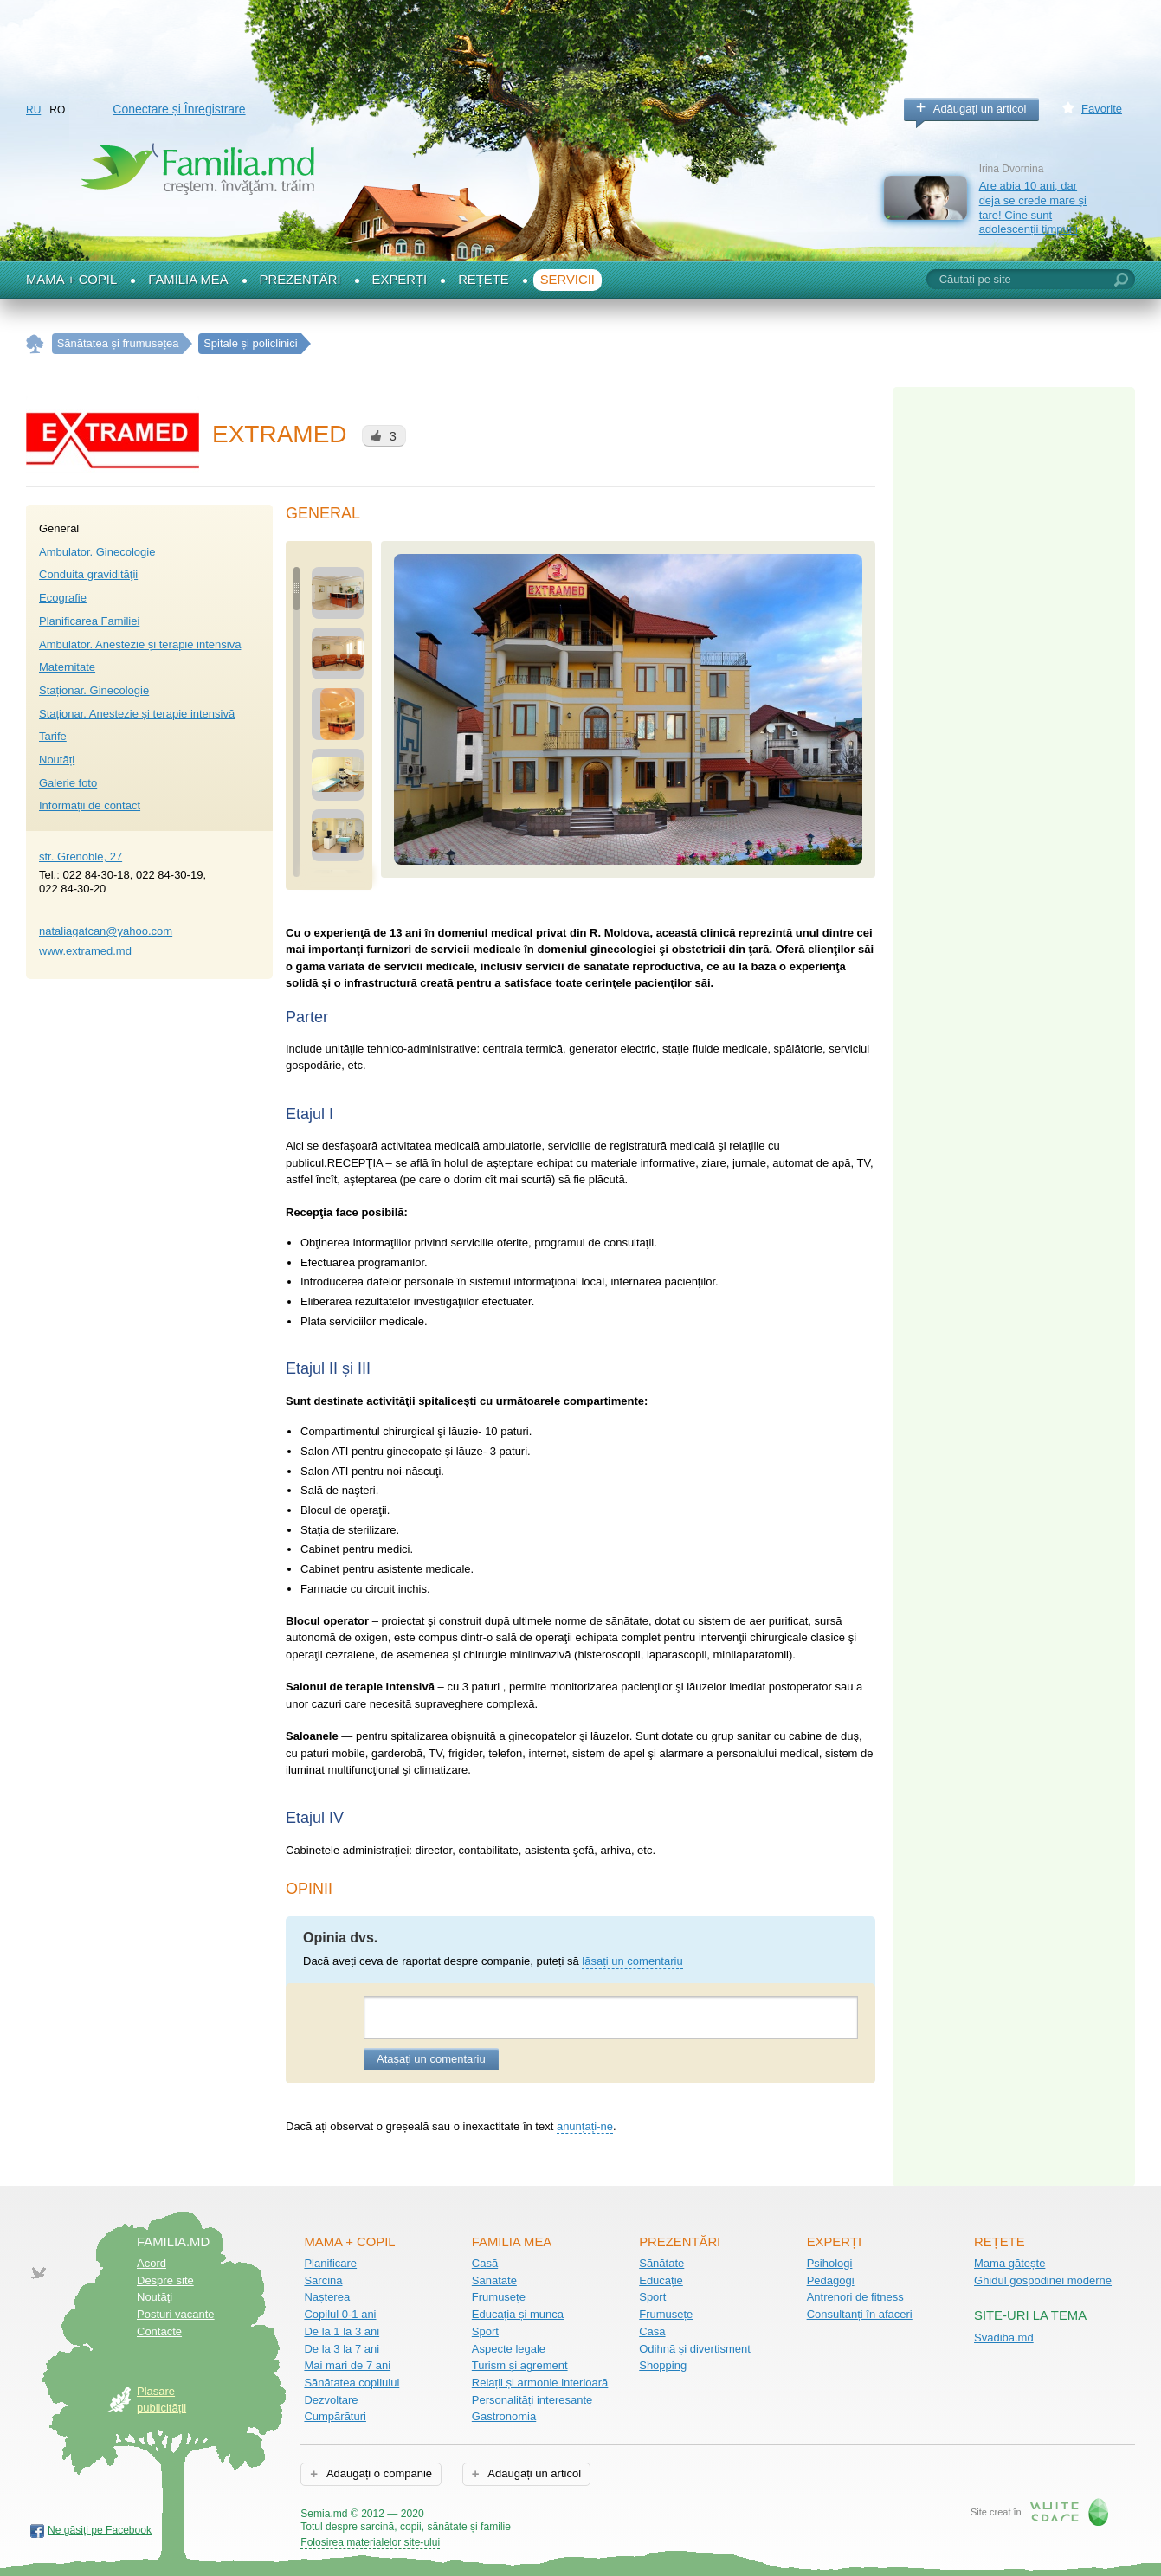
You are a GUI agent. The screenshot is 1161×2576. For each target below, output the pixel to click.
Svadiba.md (1004, 2337)
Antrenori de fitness (855, 2296)
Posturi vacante (176, 2314)
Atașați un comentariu (431, 2058)
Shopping (663, 2365)
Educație (661, 2280)
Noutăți (56, 759)
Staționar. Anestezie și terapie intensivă (137, 713)
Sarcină (323, 2280)
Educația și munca (518, 2314)
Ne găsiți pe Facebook (100, 2530)
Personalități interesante (532, 2399)
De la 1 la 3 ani (341, 2331)
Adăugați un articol (980, 108)
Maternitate (67, 666)
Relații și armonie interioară (540, 2382)
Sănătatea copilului (351, 2382)
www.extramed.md (85, 950)
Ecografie (63, 597)
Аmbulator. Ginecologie (97, 551)
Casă (485, 2263)
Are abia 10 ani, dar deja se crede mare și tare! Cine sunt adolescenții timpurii (1033, 207)
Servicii (567, 280)
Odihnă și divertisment (695, 2348)
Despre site (165, 2280)
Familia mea (188, 280)
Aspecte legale (508, 2348)
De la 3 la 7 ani (341, 2348)
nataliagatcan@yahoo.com (105, 930)
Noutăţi (154, 2296)
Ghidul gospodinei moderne (1043, 2280)
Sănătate (494, 2280)
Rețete (483, 280)
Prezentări (300, 280)
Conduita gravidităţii (88, 574)
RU (33, 110)
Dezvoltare (331, 2399)
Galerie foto (68, 782)
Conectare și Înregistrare (179, 109)
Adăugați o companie (378, 2473)
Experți (400, 280)
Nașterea (327, 2296)
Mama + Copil (71, 280)
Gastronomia (504, 2416)
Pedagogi (831, 2280)
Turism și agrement (520, 2365)
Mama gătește (1009, 2263)
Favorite (1101, 108)
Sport (485, 2331)
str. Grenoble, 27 (80, 856)
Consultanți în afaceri (860, 2314)
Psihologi (830, 2263)
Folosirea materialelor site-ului (370, 2542)
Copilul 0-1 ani (340, 2314)
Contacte (159, 2331)
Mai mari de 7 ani (347, 2365)
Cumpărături (335, 2416)
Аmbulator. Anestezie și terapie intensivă (140, 644)
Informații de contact (89, 805)
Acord (151, 2263)
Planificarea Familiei (89, 621)
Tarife (53, 736)
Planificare (330, 2263)
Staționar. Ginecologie (94, 690)
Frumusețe (499, 2296)
